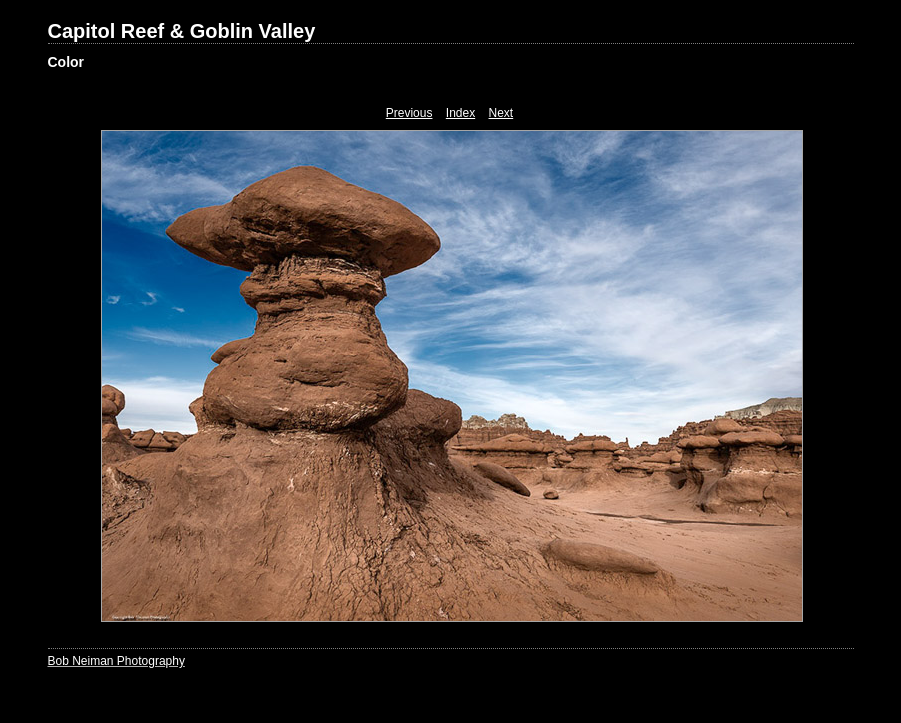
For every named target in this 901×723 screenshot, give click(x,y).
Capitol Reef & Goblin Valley (182, 31)
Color (66, 62)
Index (460, 113)
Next (501, 113)
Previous (409, 113)
